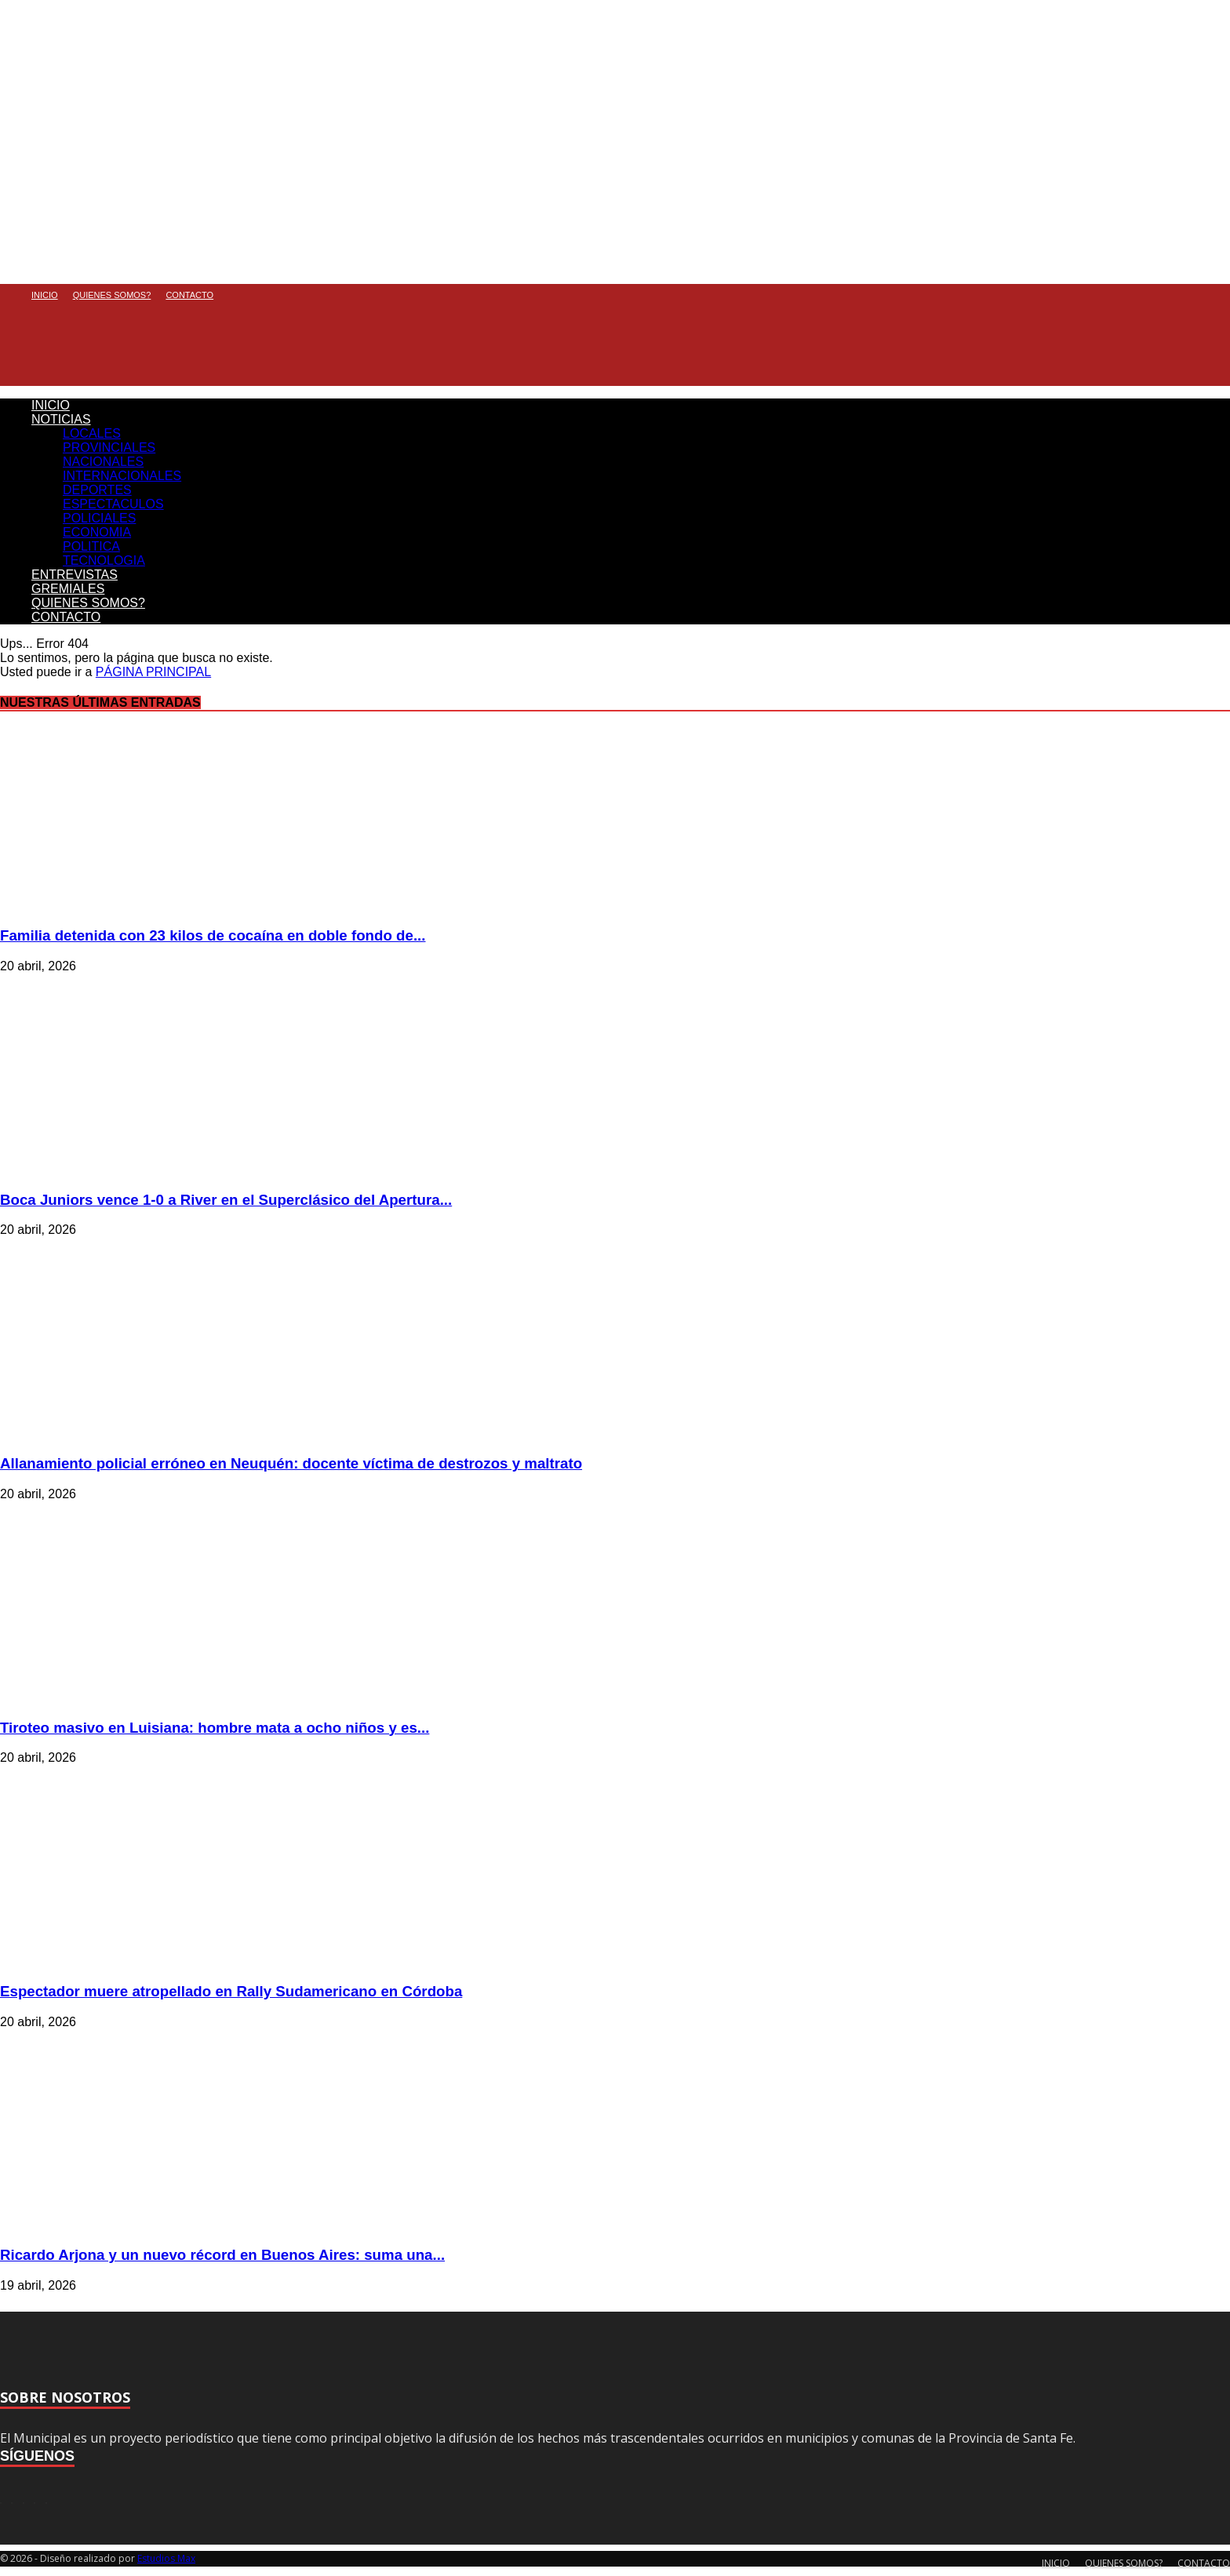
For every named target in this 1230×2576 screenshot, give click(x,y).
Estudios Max (166, 2558)
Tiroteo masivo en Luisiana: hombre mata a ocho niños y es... (214, 1727)
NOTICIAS (61, 419)
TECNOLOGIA (104, 560)
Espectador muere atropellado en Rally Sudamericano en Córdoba (231, 1991)
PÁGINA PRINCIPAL (153, 672)
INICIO (44, 295)
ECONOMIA (97, 532)
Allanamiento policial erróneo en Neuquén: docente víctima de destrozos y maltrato (291, 1463)
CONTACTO (189, 295)
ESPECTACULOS (113, 504)
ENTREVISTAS (74, 574)
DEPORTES (97, 490)
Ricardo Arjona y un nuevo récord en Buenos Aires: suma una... (222, 2255)
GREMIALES (67, 588)
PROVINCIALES (109, 447)
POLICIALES (99, 518)
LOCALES (92, 433)
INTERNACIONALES (122, 475)
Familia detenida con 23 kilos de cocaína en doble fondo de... (213, 935)
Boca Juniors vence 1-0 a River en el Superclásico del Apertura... (226, 1200)
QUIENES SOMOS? (112, 295)
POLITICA (91, 546)
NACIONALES (103, 461)
